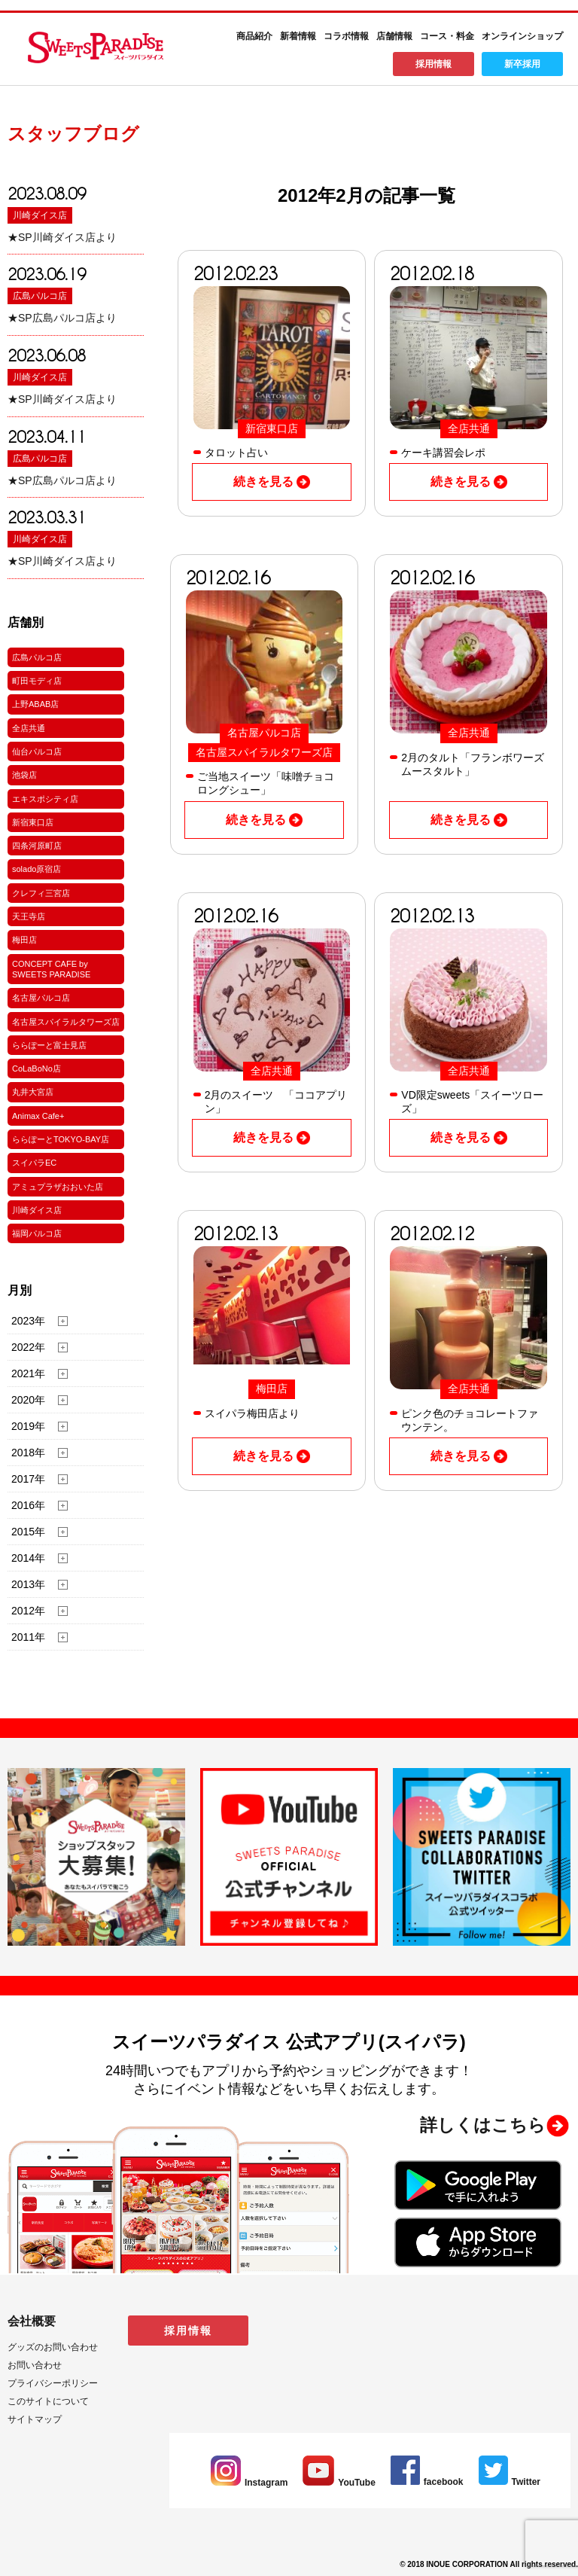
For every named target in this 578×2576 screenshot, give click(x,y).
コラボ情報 (346, 36)
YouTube (339, 2482)
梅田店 (24, 939)
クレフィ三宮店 (41, 893)
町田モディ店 (37, 680)
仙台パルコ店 (37, 751)
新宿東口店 (32, 822)
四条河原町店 (37, 845)
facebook (427, 2482)
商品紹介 (254, 36)
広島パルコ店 (40, 296)
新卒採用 (522, 64)
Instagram (249, 2482)
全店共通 (28, 728)
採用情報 (433, 64)
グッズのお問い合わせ (53, 2347)
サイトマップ (35, 2419)
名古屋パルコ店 (41, 997)
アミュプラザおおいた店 (57, 1186)
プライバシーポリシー (53, 2383)
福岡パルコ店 (37, 1233)
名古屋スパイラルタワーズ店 (66, 1021)
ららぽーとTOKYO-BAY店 (60, 1139)
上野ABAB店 (35, 704)
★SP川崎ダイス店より (62, 237)
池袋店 (24, 774)
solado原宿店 (36, 868)
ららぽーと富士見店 (49, 1045)
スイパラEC (34, 1162)
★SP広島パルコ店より (62, 318)
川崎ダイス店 (40, 215)
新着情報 (298, 36)
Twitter (509, 2482)
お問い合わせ (35, 2365)
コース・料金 (447, 36)
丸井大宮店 (32, 1091)
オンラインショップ (522, 36)
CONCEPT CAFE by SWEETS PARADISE (51, 969)
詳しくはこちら (483, 2125)
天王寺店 (28, 916)
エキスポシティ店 (45, 798)
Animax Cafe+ (38, 1115)
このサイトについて (48, 2401)
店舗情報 (394, 36)
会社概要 (32, 2321)
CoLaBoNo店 (36, 1068)
